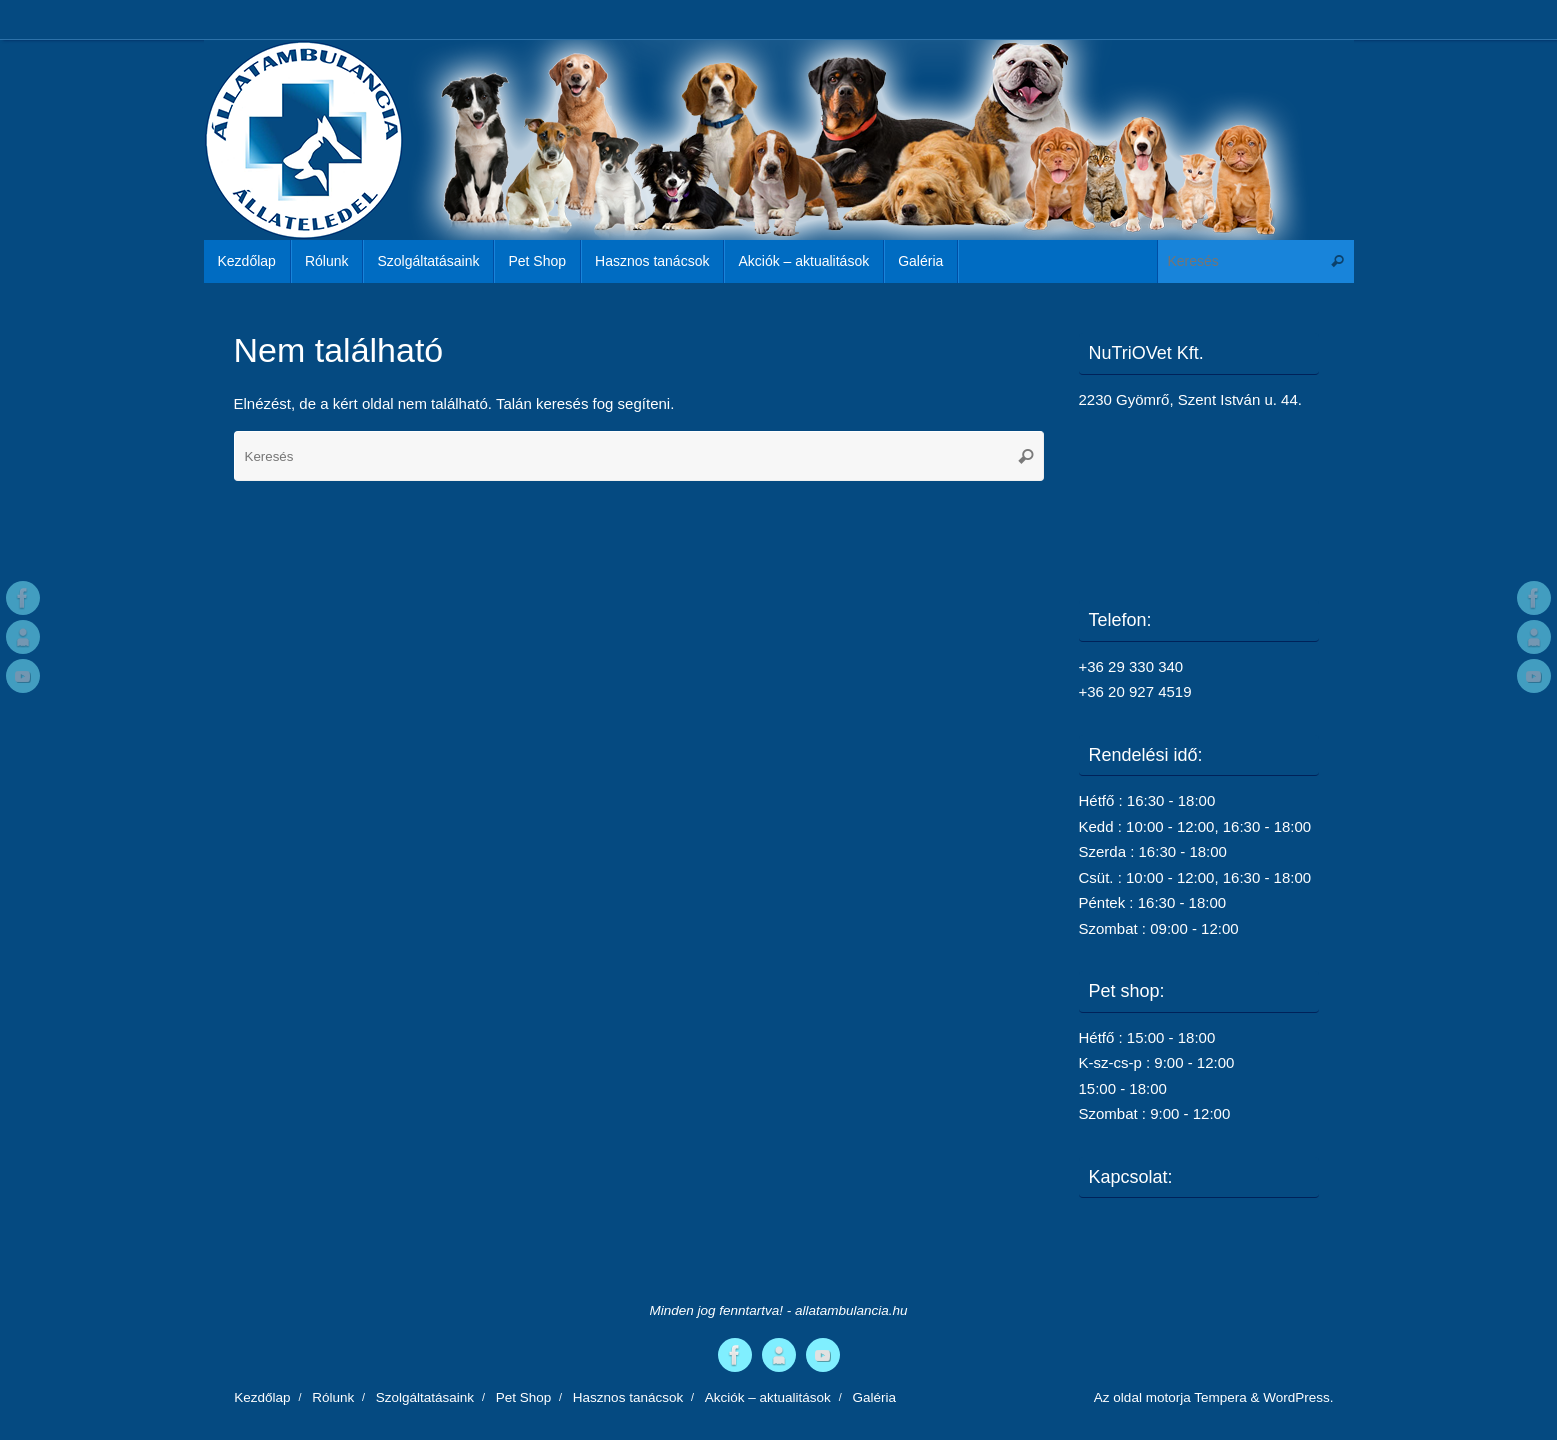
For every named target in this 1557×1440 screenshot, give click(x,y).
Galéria (874, 1397)
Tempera (1220, 1397)
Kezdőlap (262, 1397)
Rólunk (333, 1397)
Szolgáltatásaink (425, 1397)
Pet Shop (524, 1397)
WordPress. (1298, 1397)
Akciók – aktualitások (768, 1397)
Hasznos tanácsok (628, 1397)
